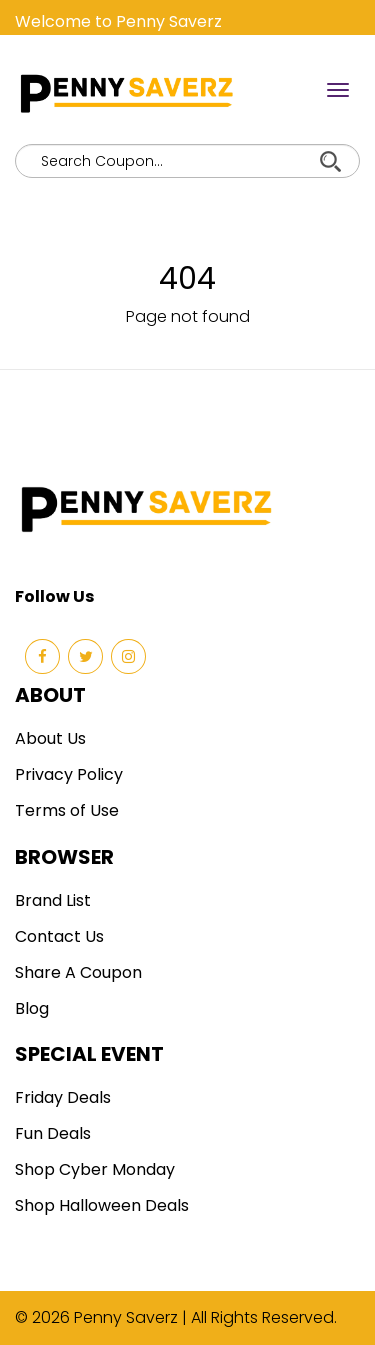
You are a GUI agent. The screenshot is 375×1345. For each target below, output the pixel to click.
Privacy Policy (69, 774)
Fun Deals (53, 1133)
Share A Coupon (78, 972)
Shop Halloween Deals (102, 1205)
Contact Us (59, 936)
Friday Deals (63, 1097)
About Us (50, 738)
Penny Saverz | (132, 1317)
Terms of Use (67, 810)
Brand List (53, 900)
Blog (32, 1008)
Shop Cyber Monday (95, 1169)
